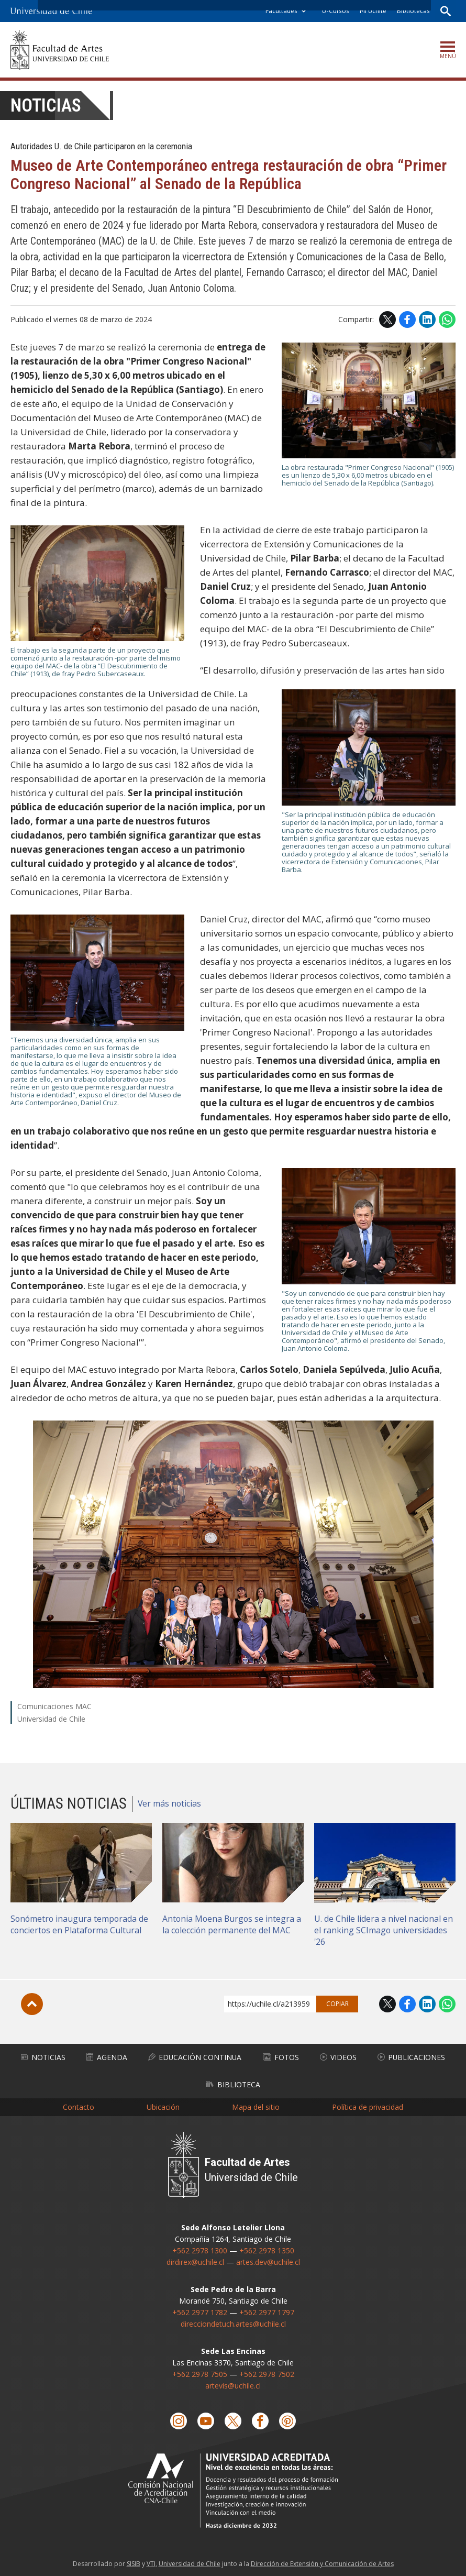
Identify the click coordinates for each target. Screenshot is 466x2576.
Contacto (78, 2105)
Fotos (281, 2057)
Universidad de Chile (189, 2561)
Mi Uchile (372, 10)
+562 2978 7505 (199, 2372)
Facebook (407, 319)
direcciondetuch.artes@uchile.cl (233, 2322)
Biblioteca (233, 2083)
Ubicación (163, 2105)
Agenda (106, 2057)
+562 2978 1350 (266, 2248)
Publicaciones (411, 2057)
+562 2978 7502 (266, 2372)
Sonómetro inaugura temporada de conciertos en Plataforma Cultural (80, 1924)
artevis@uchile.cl (233, 2383)
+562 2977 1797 (266, 2310)
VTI (151, 2561)
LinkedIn (427, 319)
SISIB (133, 2561)
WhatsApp (447, 319)
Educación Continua (195, 2057)
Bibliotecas (412, 10)
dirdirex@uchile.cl (195, 2260)
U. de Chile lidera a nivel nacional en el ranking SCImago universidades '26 (383, 1930)
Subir (32, 2004)
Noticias (46, 105)
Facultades (281, 10)
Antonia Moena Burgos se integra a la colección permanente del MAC (232, 1924)
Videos (337, 2057)
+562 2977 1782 (199, 2310)
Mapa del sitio (256, 2105)
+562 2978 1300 (199, 2248)
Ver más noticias (170, 1803)
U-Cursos (335, 10)
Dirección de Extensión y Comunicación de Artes (322, 2561)
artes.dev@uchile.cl (268, 2260)
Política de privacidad (367, 2105)
